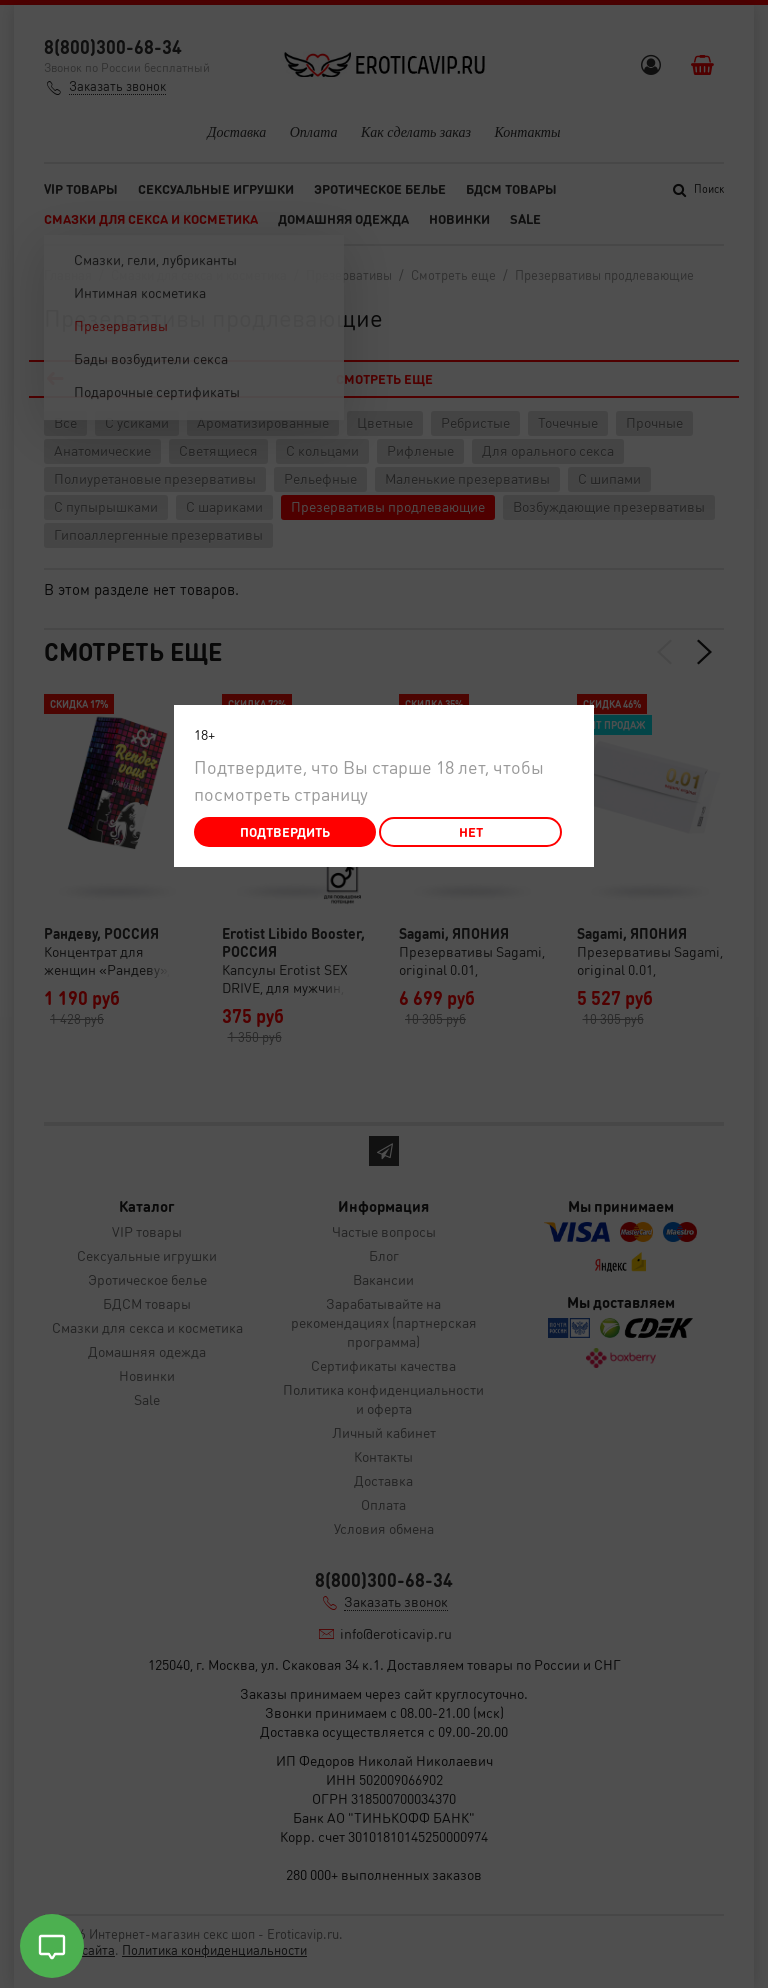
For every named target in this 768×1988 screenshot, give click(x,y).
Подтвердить (285, 831)
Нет (471, 831)
